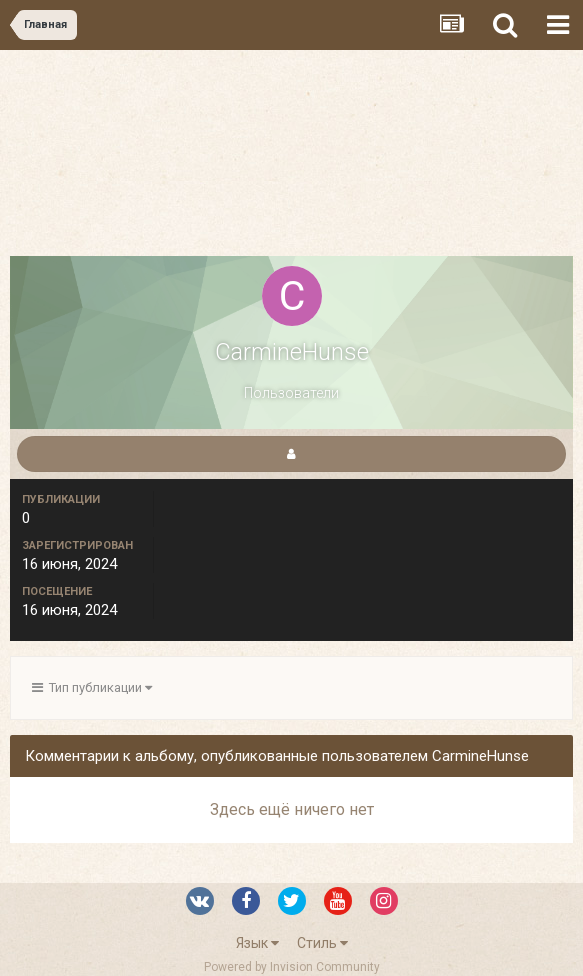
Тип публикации (92, 687)
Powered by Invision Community (292, 967)
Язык (257, 943)
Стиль (322, 943)
